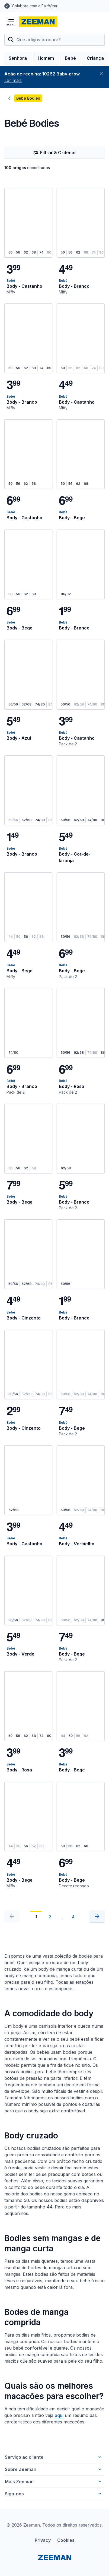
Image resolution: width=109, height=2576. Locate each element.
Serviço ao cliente (53, 2457)
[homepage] (38, 21)
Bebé (70, 58)
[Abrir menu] (11, 21)
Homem (46, 58)
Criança (95, 58)
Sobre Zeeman (53, 2469)
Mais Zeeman (53, 2481)
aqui (59, 2415)
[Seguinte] (97, 1916)
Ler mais (13, 80)
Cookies (66, 2540)
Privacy (43, 2540)
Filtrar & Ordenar (54, 152)
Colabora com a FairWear (34, 6)
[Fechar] (101, 73)
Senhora (18, 58)
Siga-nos (53, 2493)
